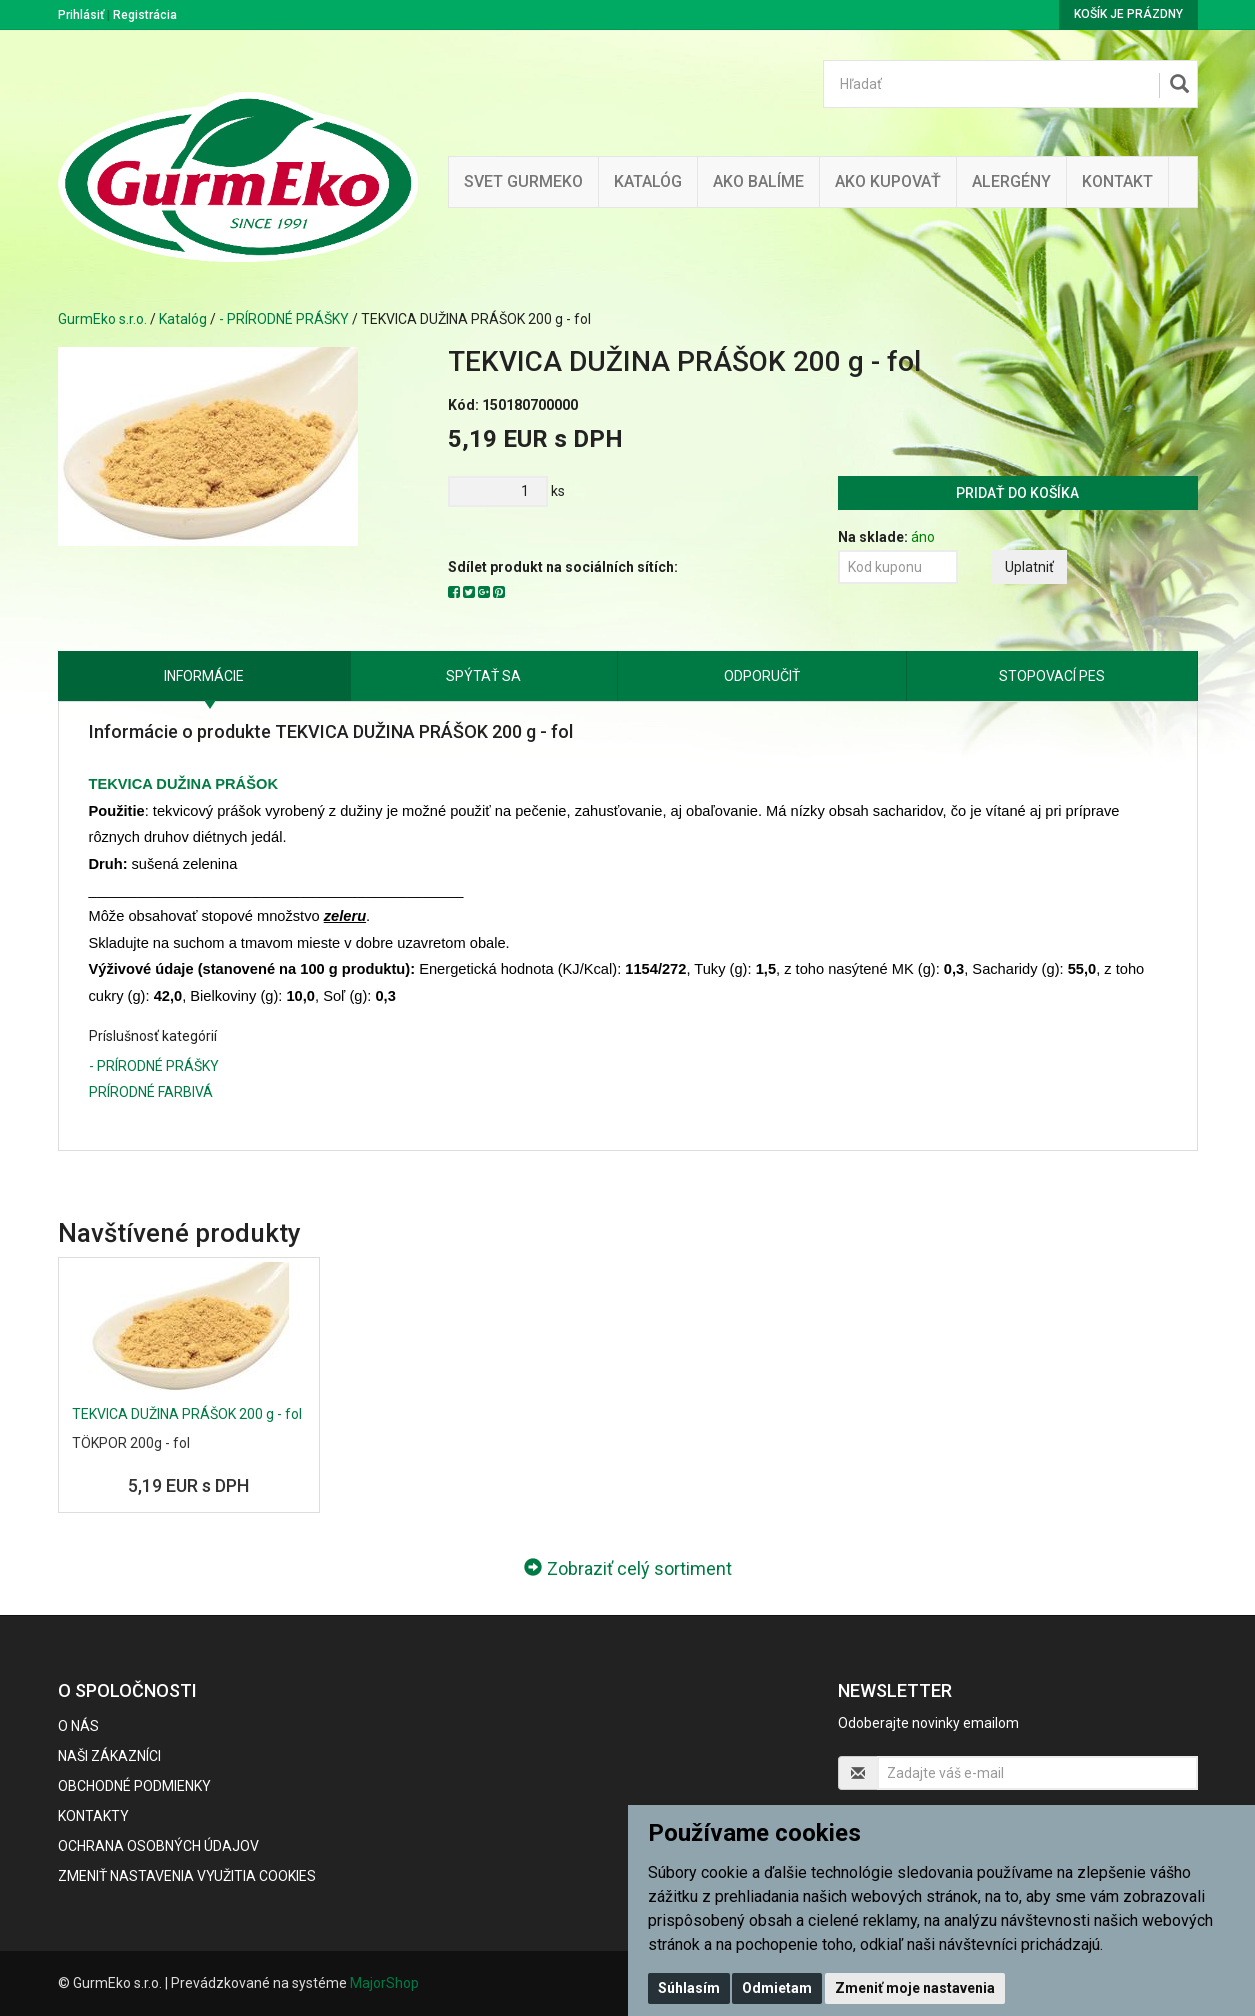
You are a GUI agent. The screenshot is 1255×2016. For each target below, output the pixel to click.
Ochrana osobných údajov (158, 1846)
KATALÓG (648, 181)
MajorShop (384, 1983)
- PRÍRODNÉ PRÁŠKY (284, 319)
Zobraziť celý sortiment (628, 1568)
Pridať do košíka (1017, 493)
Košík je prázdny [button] (1128, 14)
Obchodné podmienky (134, 1786)
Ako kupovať (888, 181)
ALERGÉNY (1011, 181)
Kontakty (93, 1816)
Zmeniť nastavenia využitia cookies (187, 1876)
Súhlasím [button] (689, 1988)
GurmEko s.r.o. (102, 319)
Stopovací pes (1052, 676)
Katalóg (183, 319)
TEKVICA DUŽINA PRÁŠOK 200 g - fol (187, 1414)
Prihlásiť (81, 15)
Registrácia (145, 15)
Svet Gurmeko (523, 181)
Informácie (204, 676)
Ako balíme (758, 181)
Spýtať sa (483, 676)
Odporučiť (762, 676)
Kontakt (1117, 181)
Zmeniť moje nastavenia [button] (915, 1988)
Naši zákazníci (109, 1756)
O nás (78, 1726)
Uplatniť (1029, 567)
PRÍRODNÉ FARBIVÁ (151, 1092)
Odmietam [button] (777, 1988)
